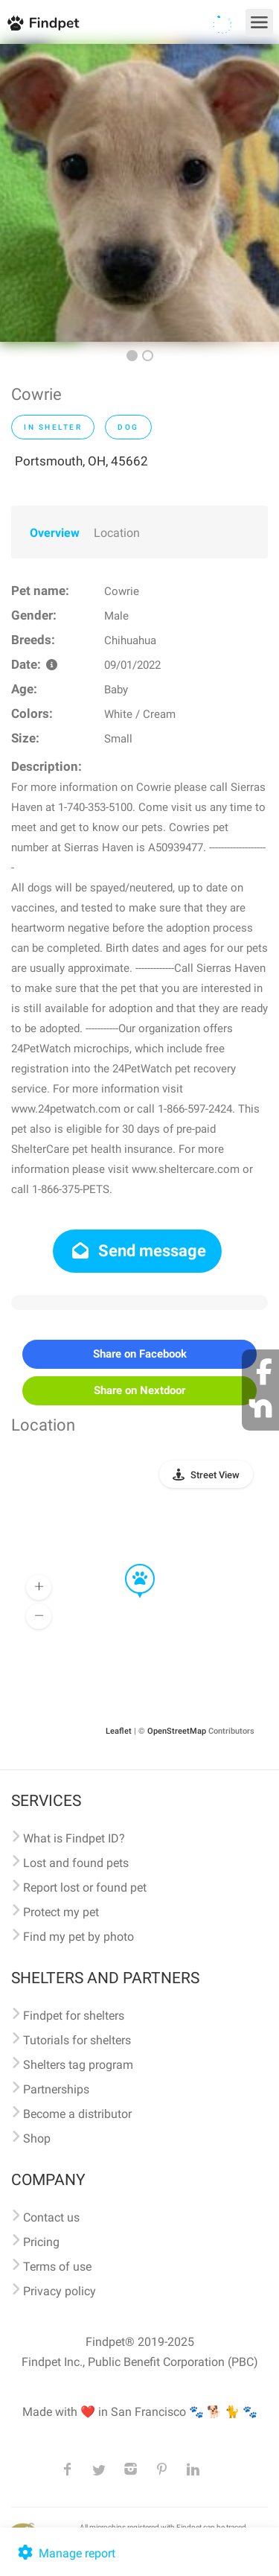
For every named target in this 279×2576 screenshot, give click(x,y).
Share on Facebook (140, 1354)
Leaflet (119, 1731)
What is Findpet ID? (74, 1838)
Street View (215, 1475)
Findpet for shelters (73, 2016)
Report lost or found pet (85, 1887)
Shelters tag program (78, 2065)
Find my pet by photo (78, 1937)
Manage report (65, 2553)
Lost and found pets (76, 1863)
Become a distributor (77, 2114)
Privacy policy (59, 2291)
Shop (37, 2138)
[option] (139, 193)
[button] (129, 1564)
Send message (137, 1250)
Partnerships (56, 2089)
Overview (55, 533)
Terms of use (57, 2266)
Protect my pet (61, 1912)
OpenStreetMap (176, 1731)
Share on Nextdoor (139, 1390)
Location (117, 533)
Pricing (41, 2242)
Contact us (51, 2217)
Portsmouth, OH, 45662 (81, 461)
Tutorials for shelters (77, 2040)
